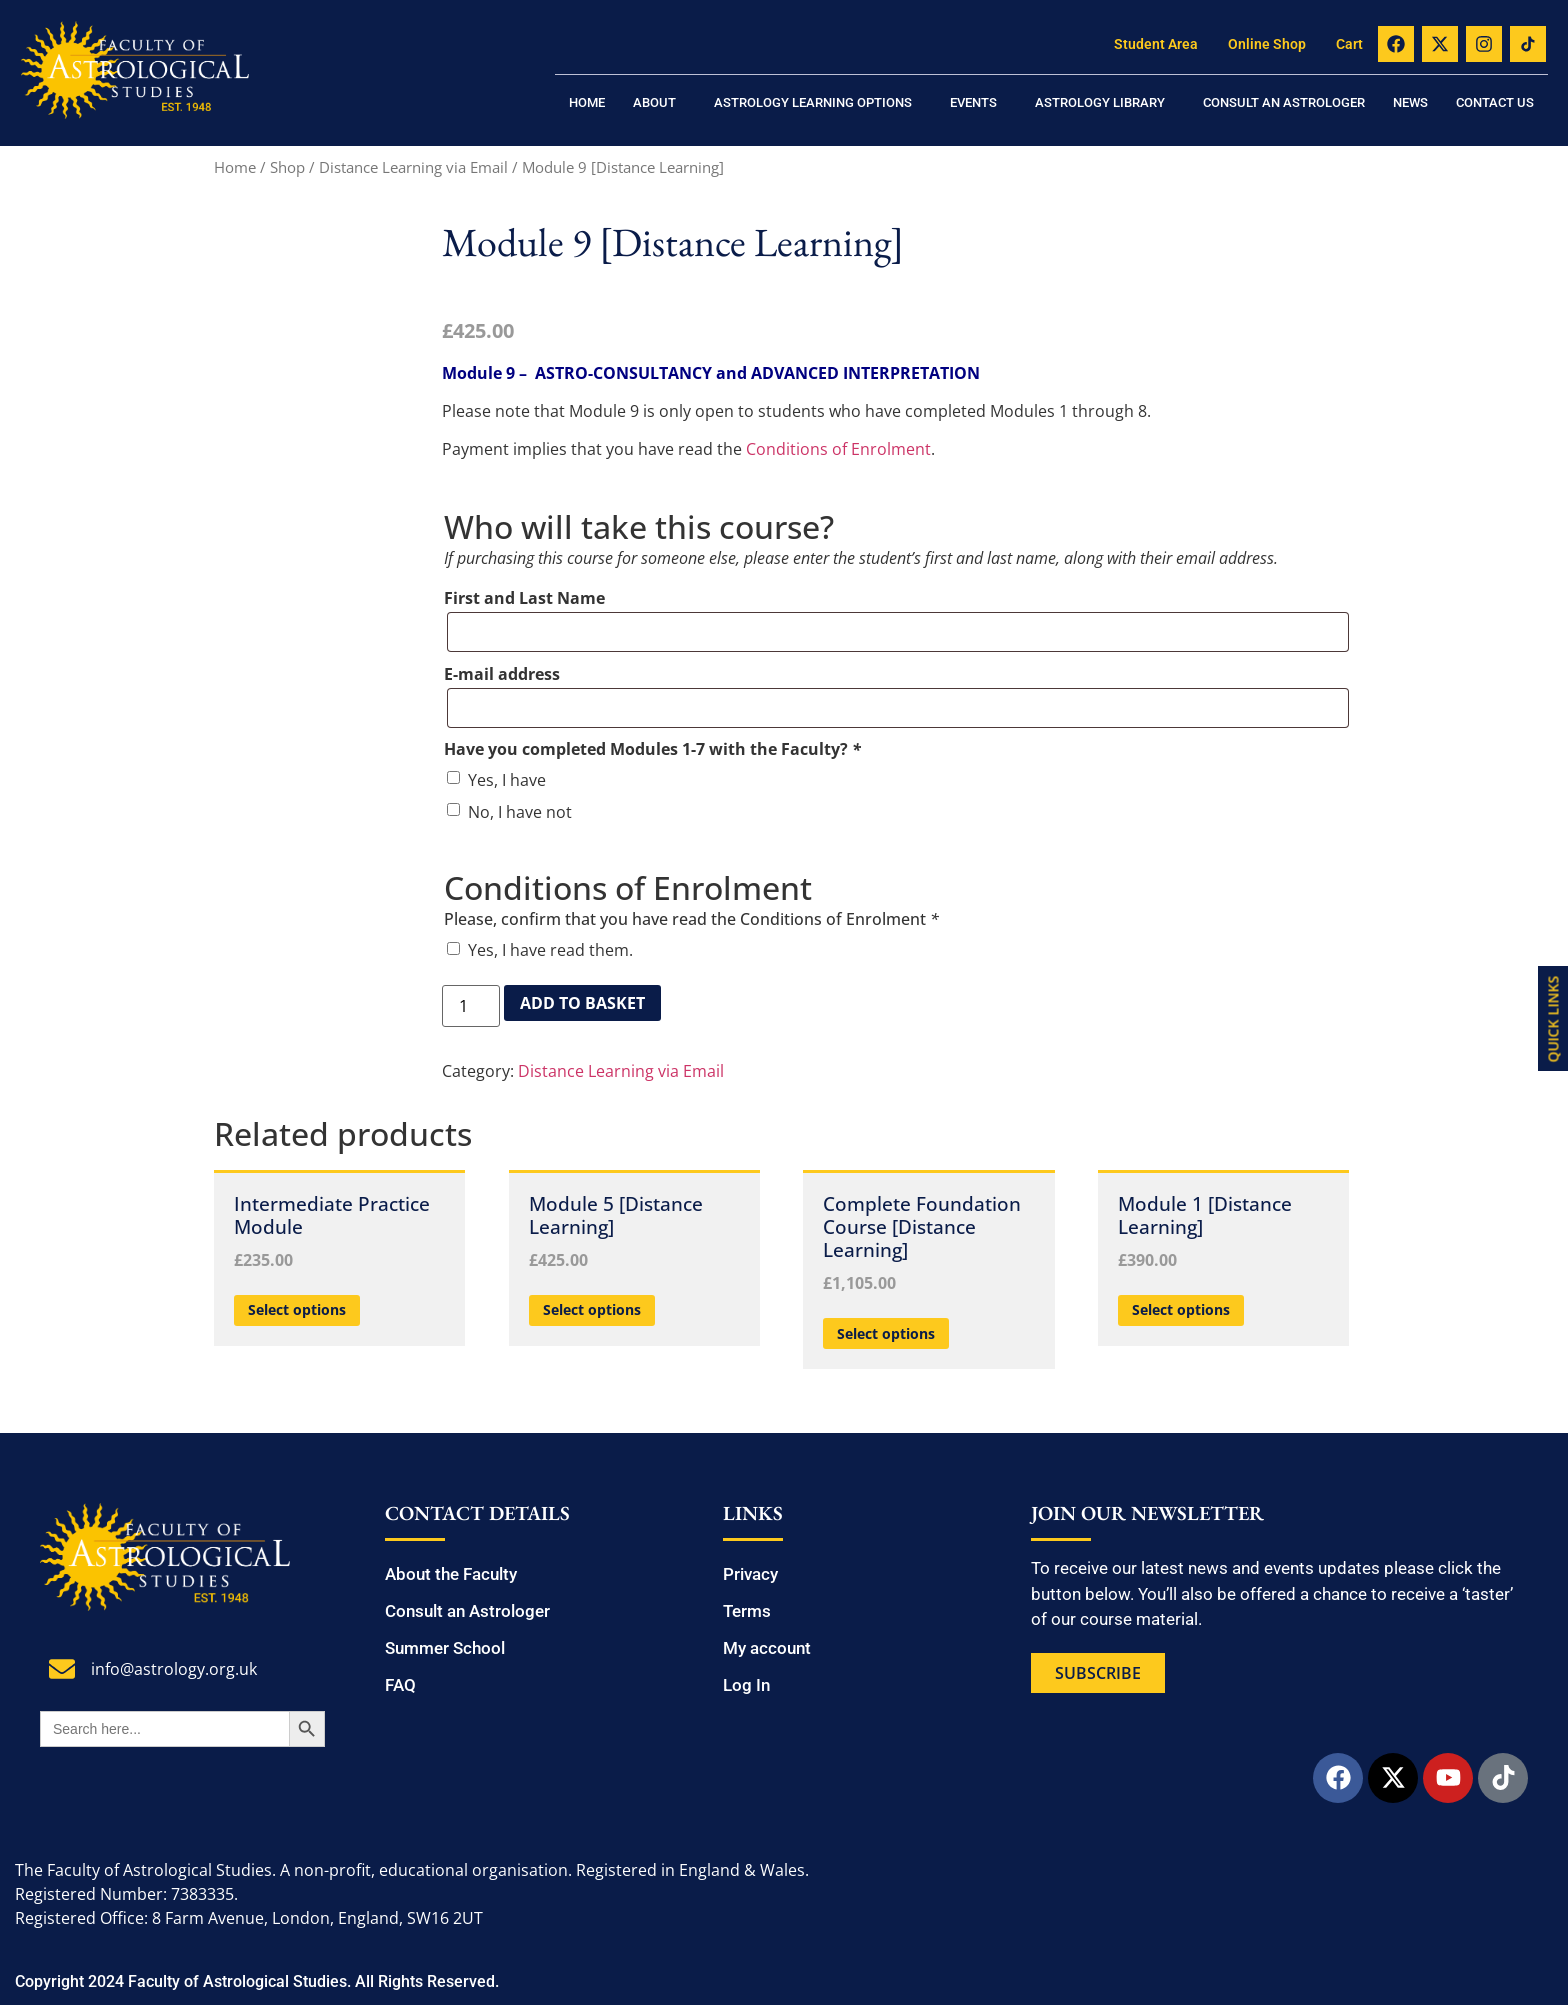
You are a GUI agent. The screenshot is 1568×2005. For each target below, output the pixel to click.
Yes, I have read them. (550, 950)
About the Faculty (451, 1574)
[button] (659, 102)
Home (587, 102)
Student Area (1156, 44)
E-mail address (502, 674)
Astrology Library (1100, 102)
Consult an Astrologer (1284, 102)
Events (973, 102)
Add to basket (582, 1003)
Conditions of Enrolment (838, 449)
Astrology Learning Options (813, 102)
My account (767, 1648)
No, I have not (520, 812)
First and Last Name (524, 598)
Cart (1349, 44)
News (1410, 102)
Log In (746, 1685)
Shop (287, 167)
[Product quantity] (471, 1006)
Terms (747, 1611)
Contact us (1495, 102)
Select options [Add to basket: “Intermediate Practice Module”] (297, 1309)
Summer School (445, 1648)
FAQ (400, 1685)
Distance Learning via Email (413, 167)
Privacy (750, 1574)
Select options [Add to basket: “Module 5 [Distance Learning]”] (592, 1309)
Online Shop (1267, 44)
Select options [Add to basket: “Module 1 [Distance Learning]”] (1181, 1309)
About (654, 102)
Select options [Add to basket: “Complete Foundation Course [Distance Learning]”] (886, 1333)
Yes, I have (507, 780)
